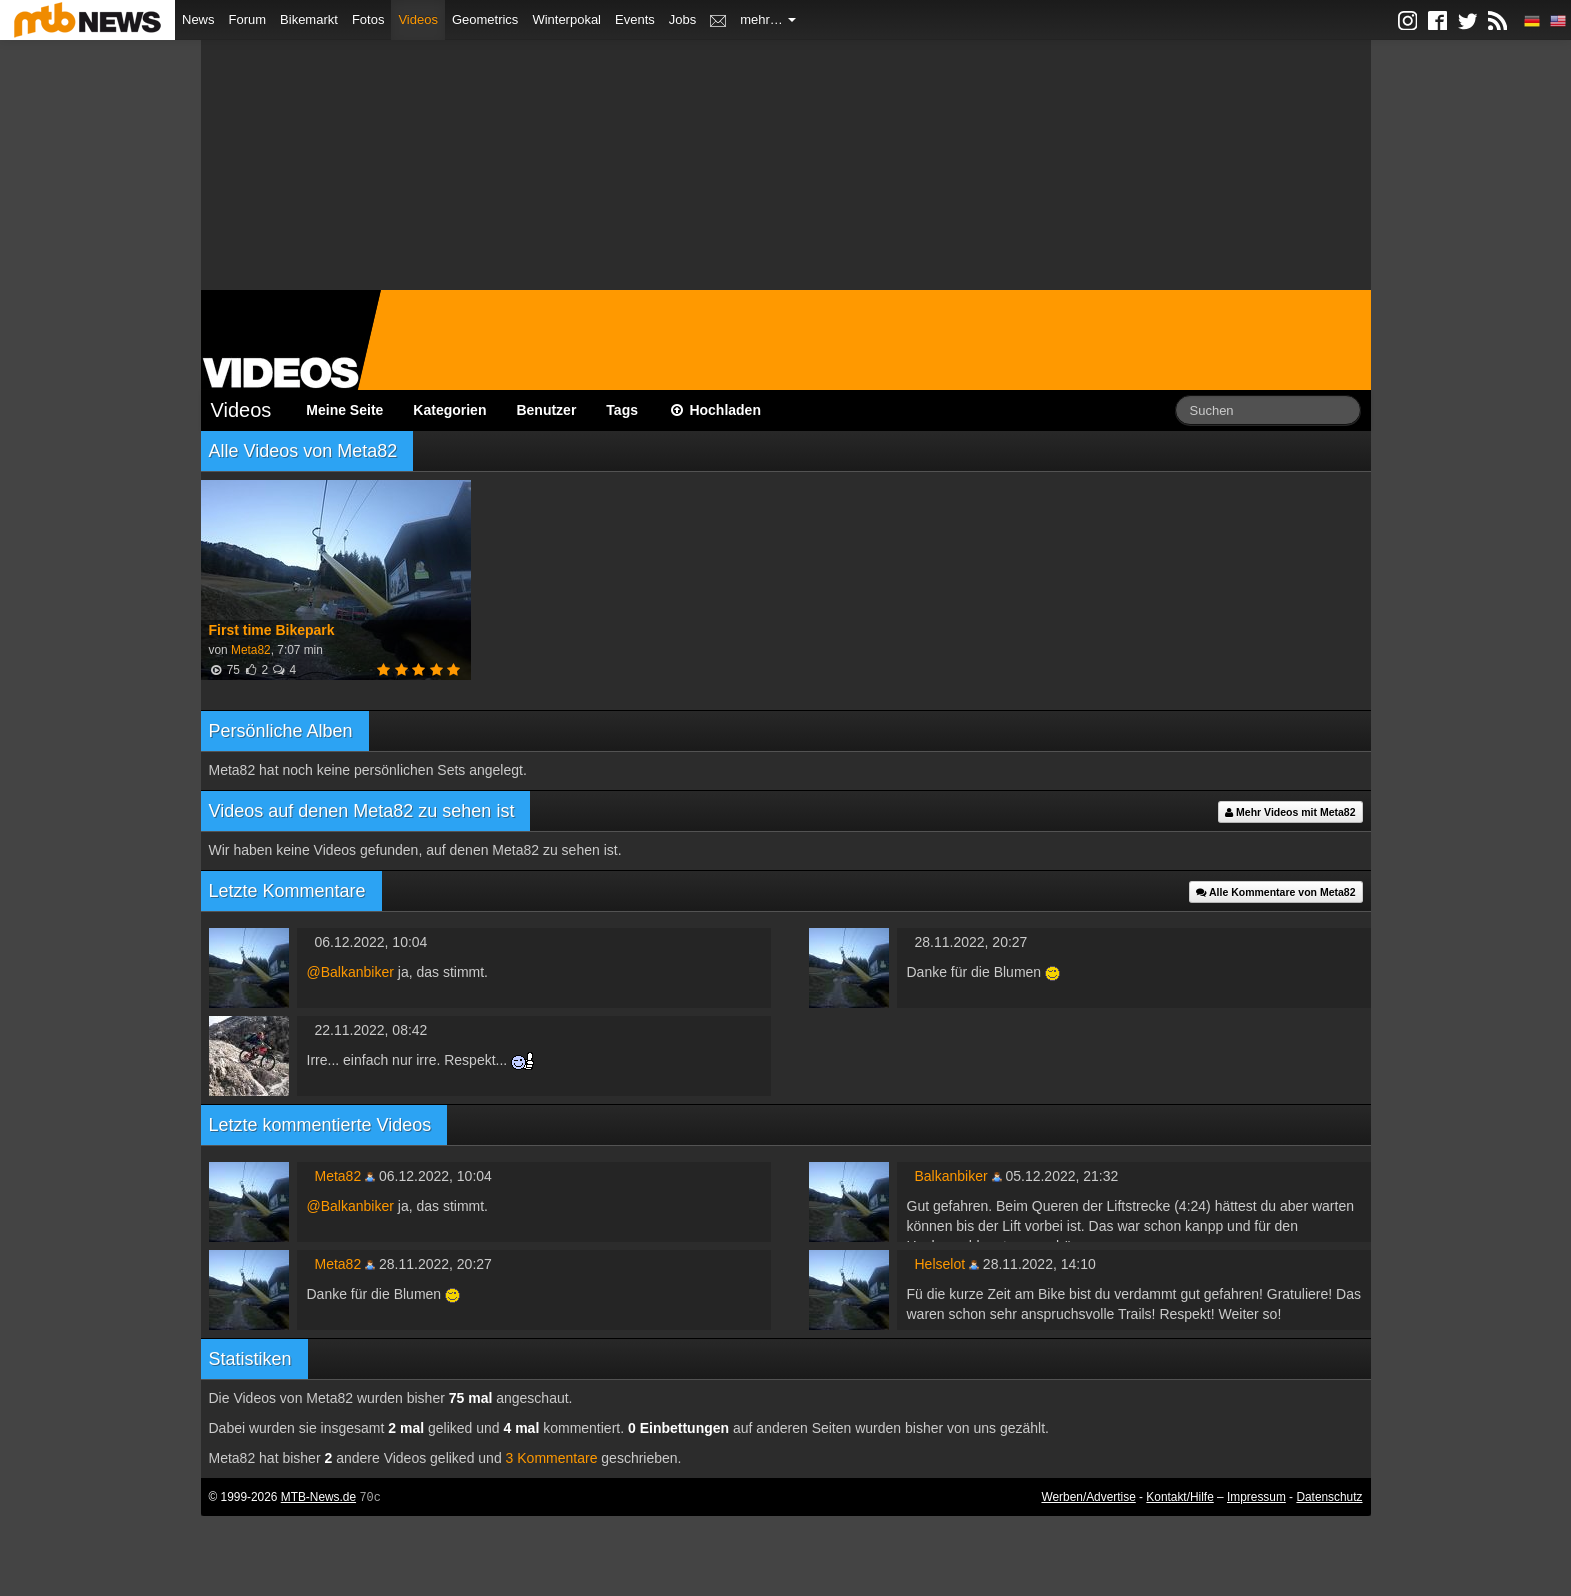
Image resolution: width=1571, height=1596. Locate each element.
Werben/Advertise (1088, 1497)
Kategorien (449, 410)
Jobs (682, 19)
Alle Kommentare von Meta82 (1276, 892)
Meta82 (251, 650)
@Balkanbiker (350, 972)
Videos (418, 19)
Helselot (940, 1264)
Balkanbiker (951, 1176)
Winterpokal (566, 19)
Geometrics (485, 19)
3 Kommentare (552, 1458)
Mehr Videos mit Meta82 (1290, 812)
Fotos (368, 19)
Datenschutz (1329, 1497)
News (198, 19)
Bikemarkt (309, 19)
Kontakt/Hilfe (1179, 1497)
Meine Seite (344, 410)
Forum (248, 19)
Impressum (1256, 1497)
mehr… (768, 19)
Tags (622, 410)
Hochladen (714, 410)
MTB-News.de (318, 1497)
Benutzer (546, 410)
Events (635, 19)
